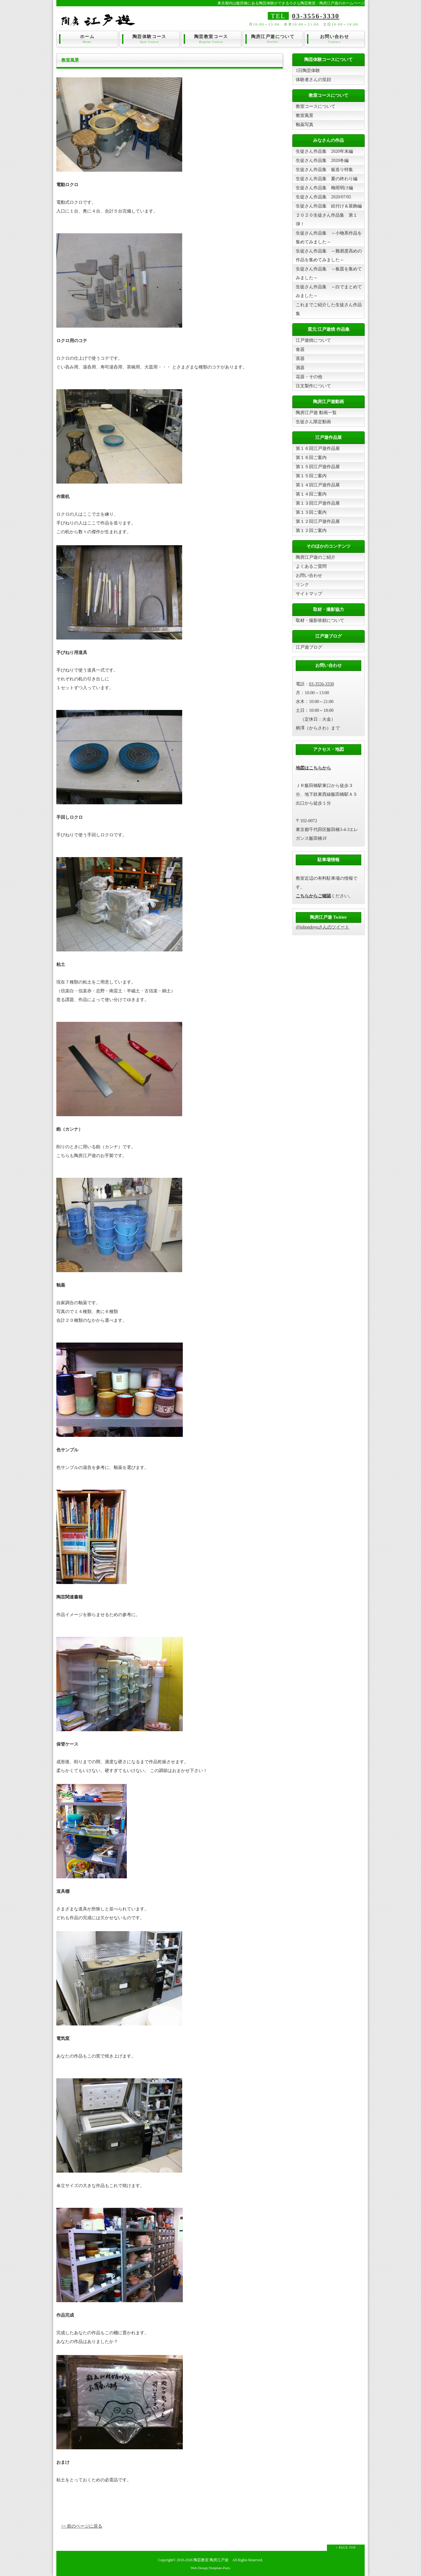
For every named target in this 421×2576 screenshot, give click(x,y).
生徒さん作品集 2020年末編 (324, 151)
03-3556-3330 (316, 16)
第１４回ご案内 (311, 494)
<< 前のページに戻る (81, 2526)
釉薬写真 (304, 124)
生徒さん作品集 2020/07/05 (323, 197)
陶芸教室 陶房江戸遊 (211, 2560)
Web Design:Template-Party (211, 2568)
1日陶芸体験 (308, 70)
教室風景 (304, 115)
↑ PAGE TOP (346, 2547)
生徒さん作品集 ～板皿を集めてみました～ (329, 273)
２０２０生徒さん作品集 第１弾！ (326, 219)
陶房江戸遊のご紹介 (315, 557)
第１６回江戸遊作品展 (318, 448)
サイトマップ (309, 593)
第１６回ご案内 (311, 457)
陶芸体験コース (149, 39)
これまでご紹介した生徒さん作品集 (329, 309)
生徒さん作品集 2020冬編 (322, 160)
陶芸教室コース (211, 39)
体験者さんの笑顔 (313, 79)
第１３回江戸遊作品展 (318, 503)
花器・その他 (309, 376)
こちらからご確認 (313, 896)
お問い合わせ (334, 39)
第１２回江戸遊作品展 (318, 521)
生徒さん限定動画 (313, 421)
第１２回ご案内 (311, 530)
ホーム (87, 39)
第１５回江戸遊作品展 (318, 466)
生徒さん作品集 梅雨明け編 (324, 188)
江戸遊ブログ (309, 647)
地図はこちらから (313, 768)
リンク (302, 584)
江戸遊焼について (313, 340)
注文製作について (313, 386)
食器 (300, 349)
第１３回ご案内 (311, 512)
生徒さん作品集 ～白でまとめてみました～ (329, 291)
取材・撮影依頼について (320, 620)
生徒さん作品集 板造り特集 (324, 169)
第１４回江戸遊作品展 (318, 485)
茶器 (300, 358)
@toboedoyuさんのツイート (322, 927)
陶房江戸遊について (273, 39)
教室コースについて (315, 106)
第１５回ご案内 (311, 476)
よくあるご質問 (311, 566)
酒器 (300, 367)
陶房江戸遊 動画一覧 (316, 412)
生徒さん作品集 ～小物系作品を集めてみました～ (329, 237)
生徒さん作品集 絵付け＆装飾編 (329, 206)
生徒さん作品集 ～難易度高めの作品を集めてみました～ (329, 255)
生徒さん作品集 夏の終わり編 (326, 178)
